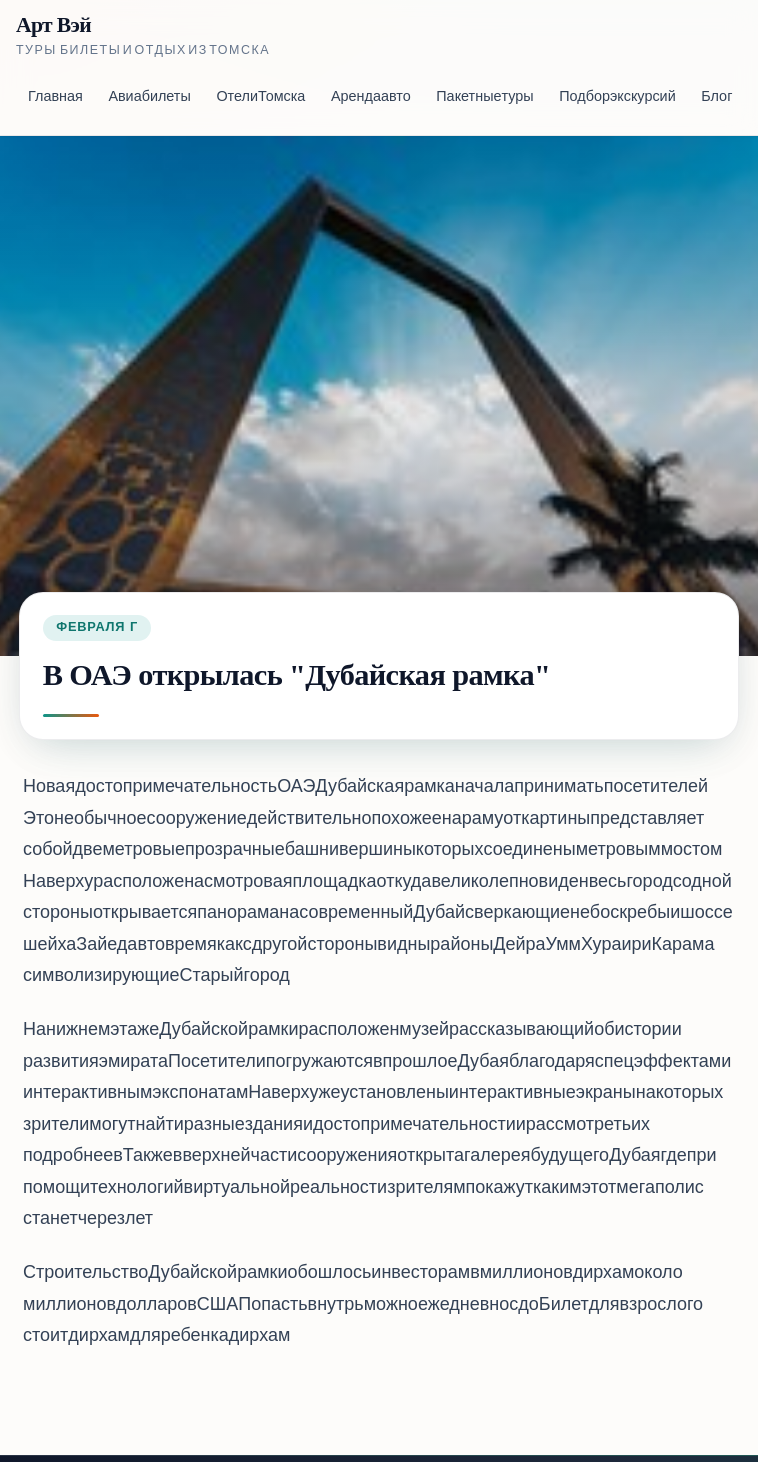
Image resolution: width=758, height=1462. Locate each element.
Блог (716, 97)
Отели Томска (260, 97)
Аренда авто (371, 97)
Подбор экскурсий (617, 97)
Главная (55, 97)
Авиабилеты (149, 97)
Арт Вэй (53, 25)
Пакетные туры (484, 97)
